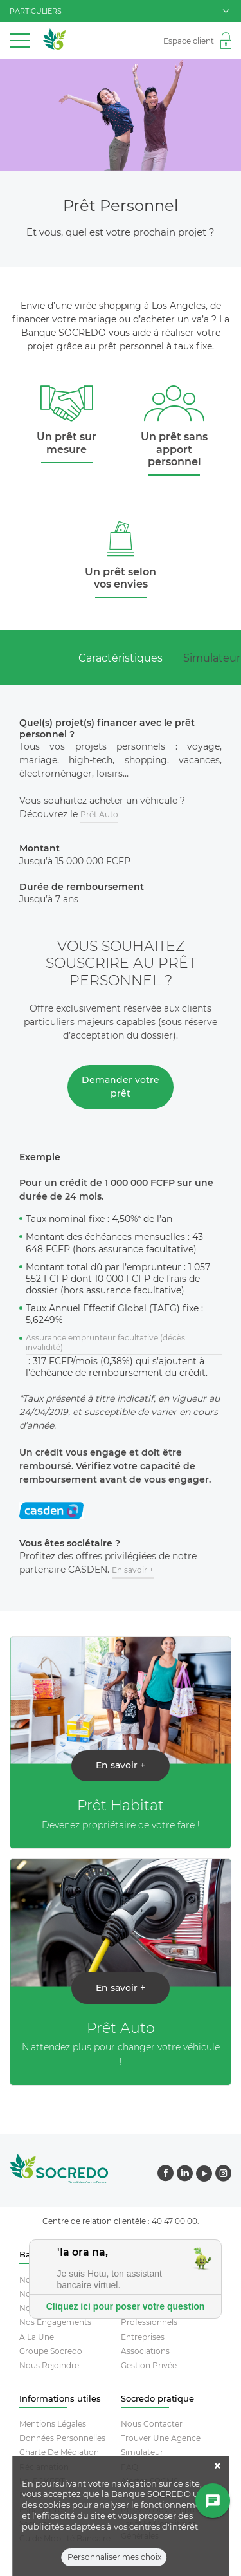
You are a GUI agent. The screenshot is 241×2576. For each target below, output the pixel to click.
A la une (36, 2337)
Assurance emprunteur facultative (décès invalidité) (105, 1343)
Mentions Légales (52, 2424)
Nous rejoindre (49, 2365)
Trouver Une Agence (161, 2438)
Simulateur (142, 2452)
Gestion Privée (149, 2365)
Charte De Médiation (59, 2452)
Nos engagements (55, 2322)
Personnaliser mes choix (114, 2558)
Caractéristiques (120, 658)
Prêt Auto (99, 814)
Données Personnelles (62, 2438)
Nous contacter (152, 2424)
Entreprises (143, 2337)
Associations (145, 2351)
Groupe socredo (50, 2351)
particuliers (119, 10)
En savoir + (133, 1570)
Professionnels (149, 2322)
